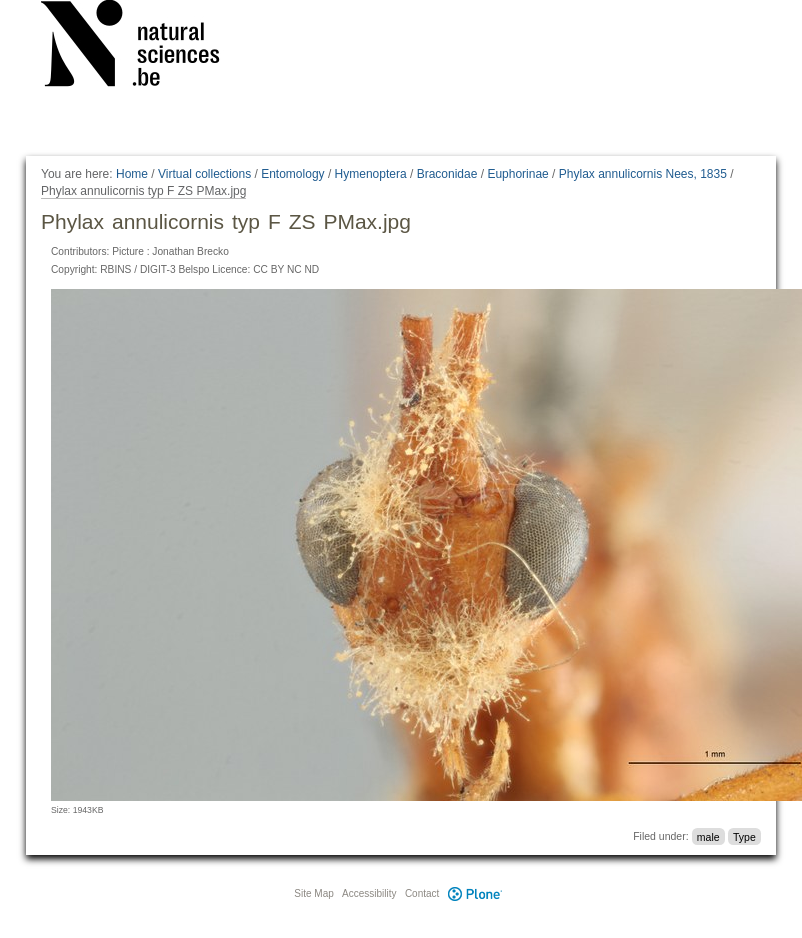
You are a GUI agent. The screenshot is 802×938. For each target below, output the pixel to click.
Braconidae (447, 174)
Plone (475, 893)
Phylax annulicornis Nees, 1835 (643, 174)
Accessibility (369, 893)
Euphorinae (517, 174)
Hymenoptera (371, 174)
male (708, 836)
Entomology (292, 174)
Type (744, 836)
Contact (422, 893)
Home (132, 174)
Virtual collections (204, 174)
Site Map (313, 893)
